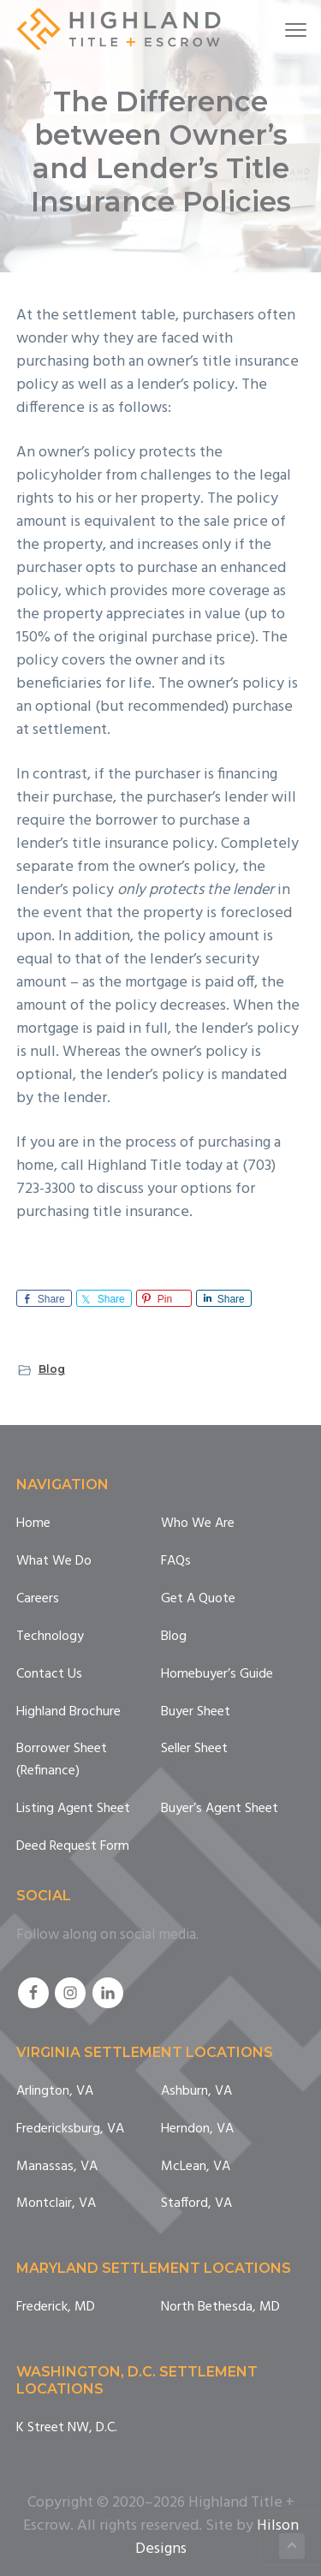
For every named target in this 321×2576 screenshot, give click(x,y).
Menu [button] (287, 29)
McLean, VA (195, 2167)
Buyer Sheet (195, 1712)
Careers (37, 1599)
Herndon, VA (197, 2129)
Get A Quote (198, 1599)
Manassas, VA (57, 2167)
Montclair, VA (56, 2204)
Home (33, 1524)
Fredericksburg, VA (70, 2129)
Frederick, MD (55, 2307)
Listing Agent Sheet (73, 1809)
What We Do (54, 1561)
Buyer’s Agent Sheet (219, 1809)
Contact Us (49, 1674)
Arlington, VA (54, 2091)
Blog (52, 1369)
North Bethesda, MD (220, 2307)
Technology (50, 1637)
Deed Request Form (72, 1846)
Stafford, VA (196, 2204)
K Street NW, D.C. (66, 2428)
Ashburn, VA (196, 2091)
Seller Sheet (194, 1749)
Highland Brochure (68, 1712)
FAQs (176, 1561)
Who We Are (198, 1524)
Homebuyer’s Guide (217, 1674)
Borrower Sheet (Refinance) (61, 1760)
